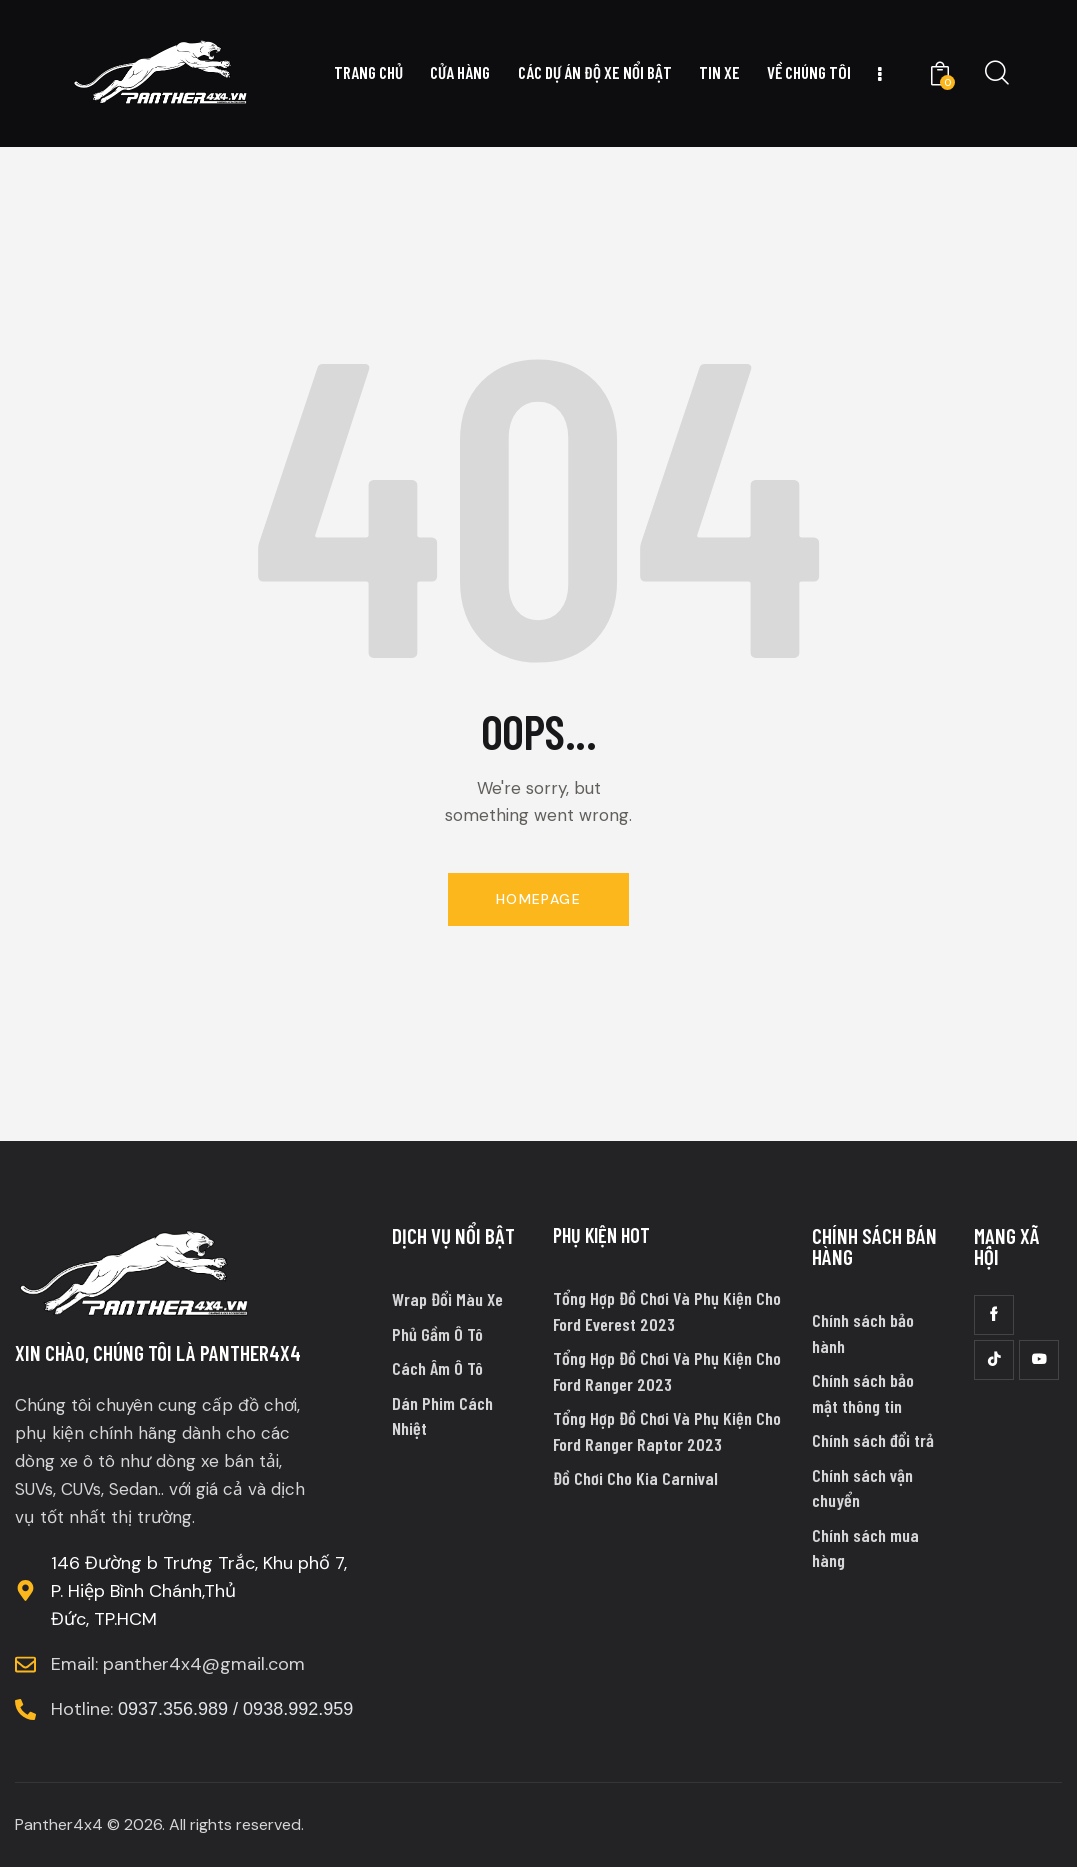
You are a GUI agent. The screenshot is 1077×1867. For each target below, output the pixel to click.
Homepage (538, 899)
